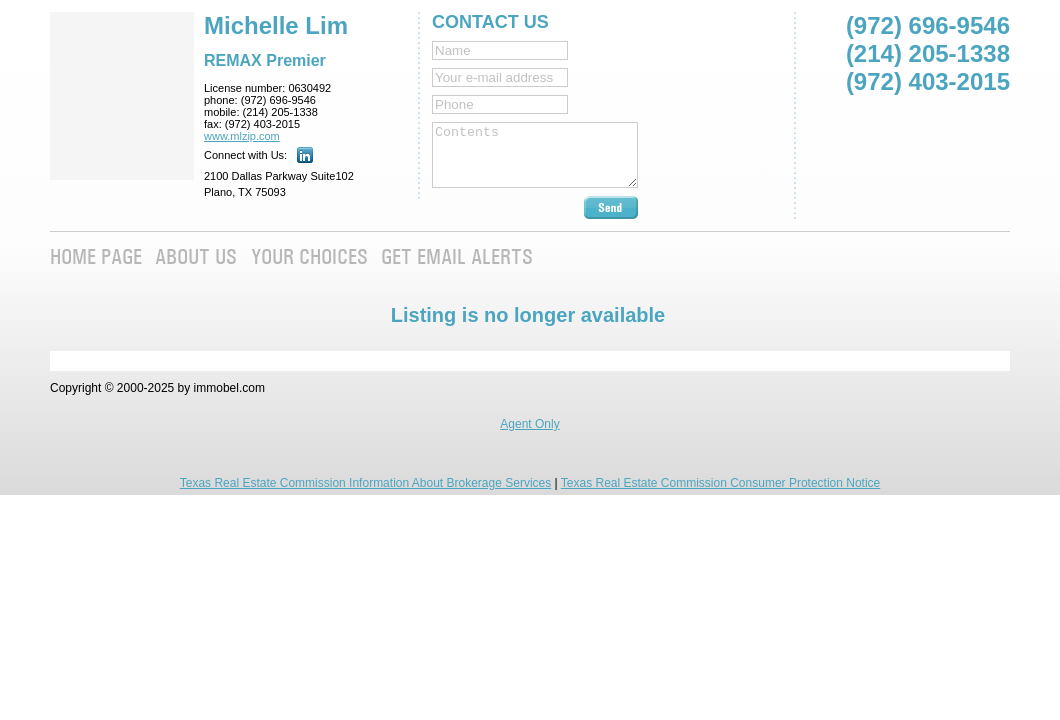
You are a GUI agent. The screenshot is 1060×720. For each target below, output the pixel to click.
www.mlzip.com (242, 136)
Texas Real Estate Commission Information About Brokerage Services (366, 483)
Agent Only (529, 424)
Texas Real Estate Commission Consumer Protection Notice (720, 483)
